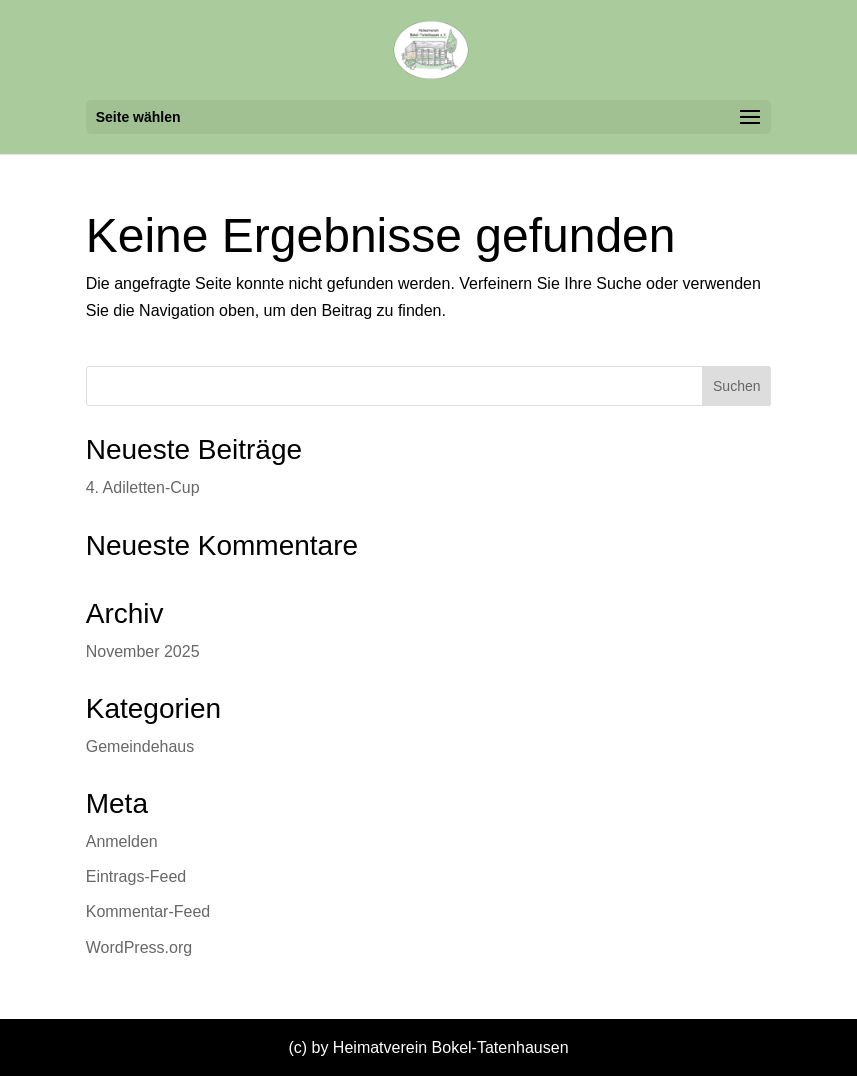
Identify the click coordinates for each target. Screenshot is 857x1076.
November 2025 (143, 651)
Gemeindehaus (140, 746)
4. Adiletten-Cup (143, 487)
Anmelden (122, 841)
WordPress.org (139, 947)
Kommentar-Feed (148, 911)
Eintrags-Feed (136, 876)
